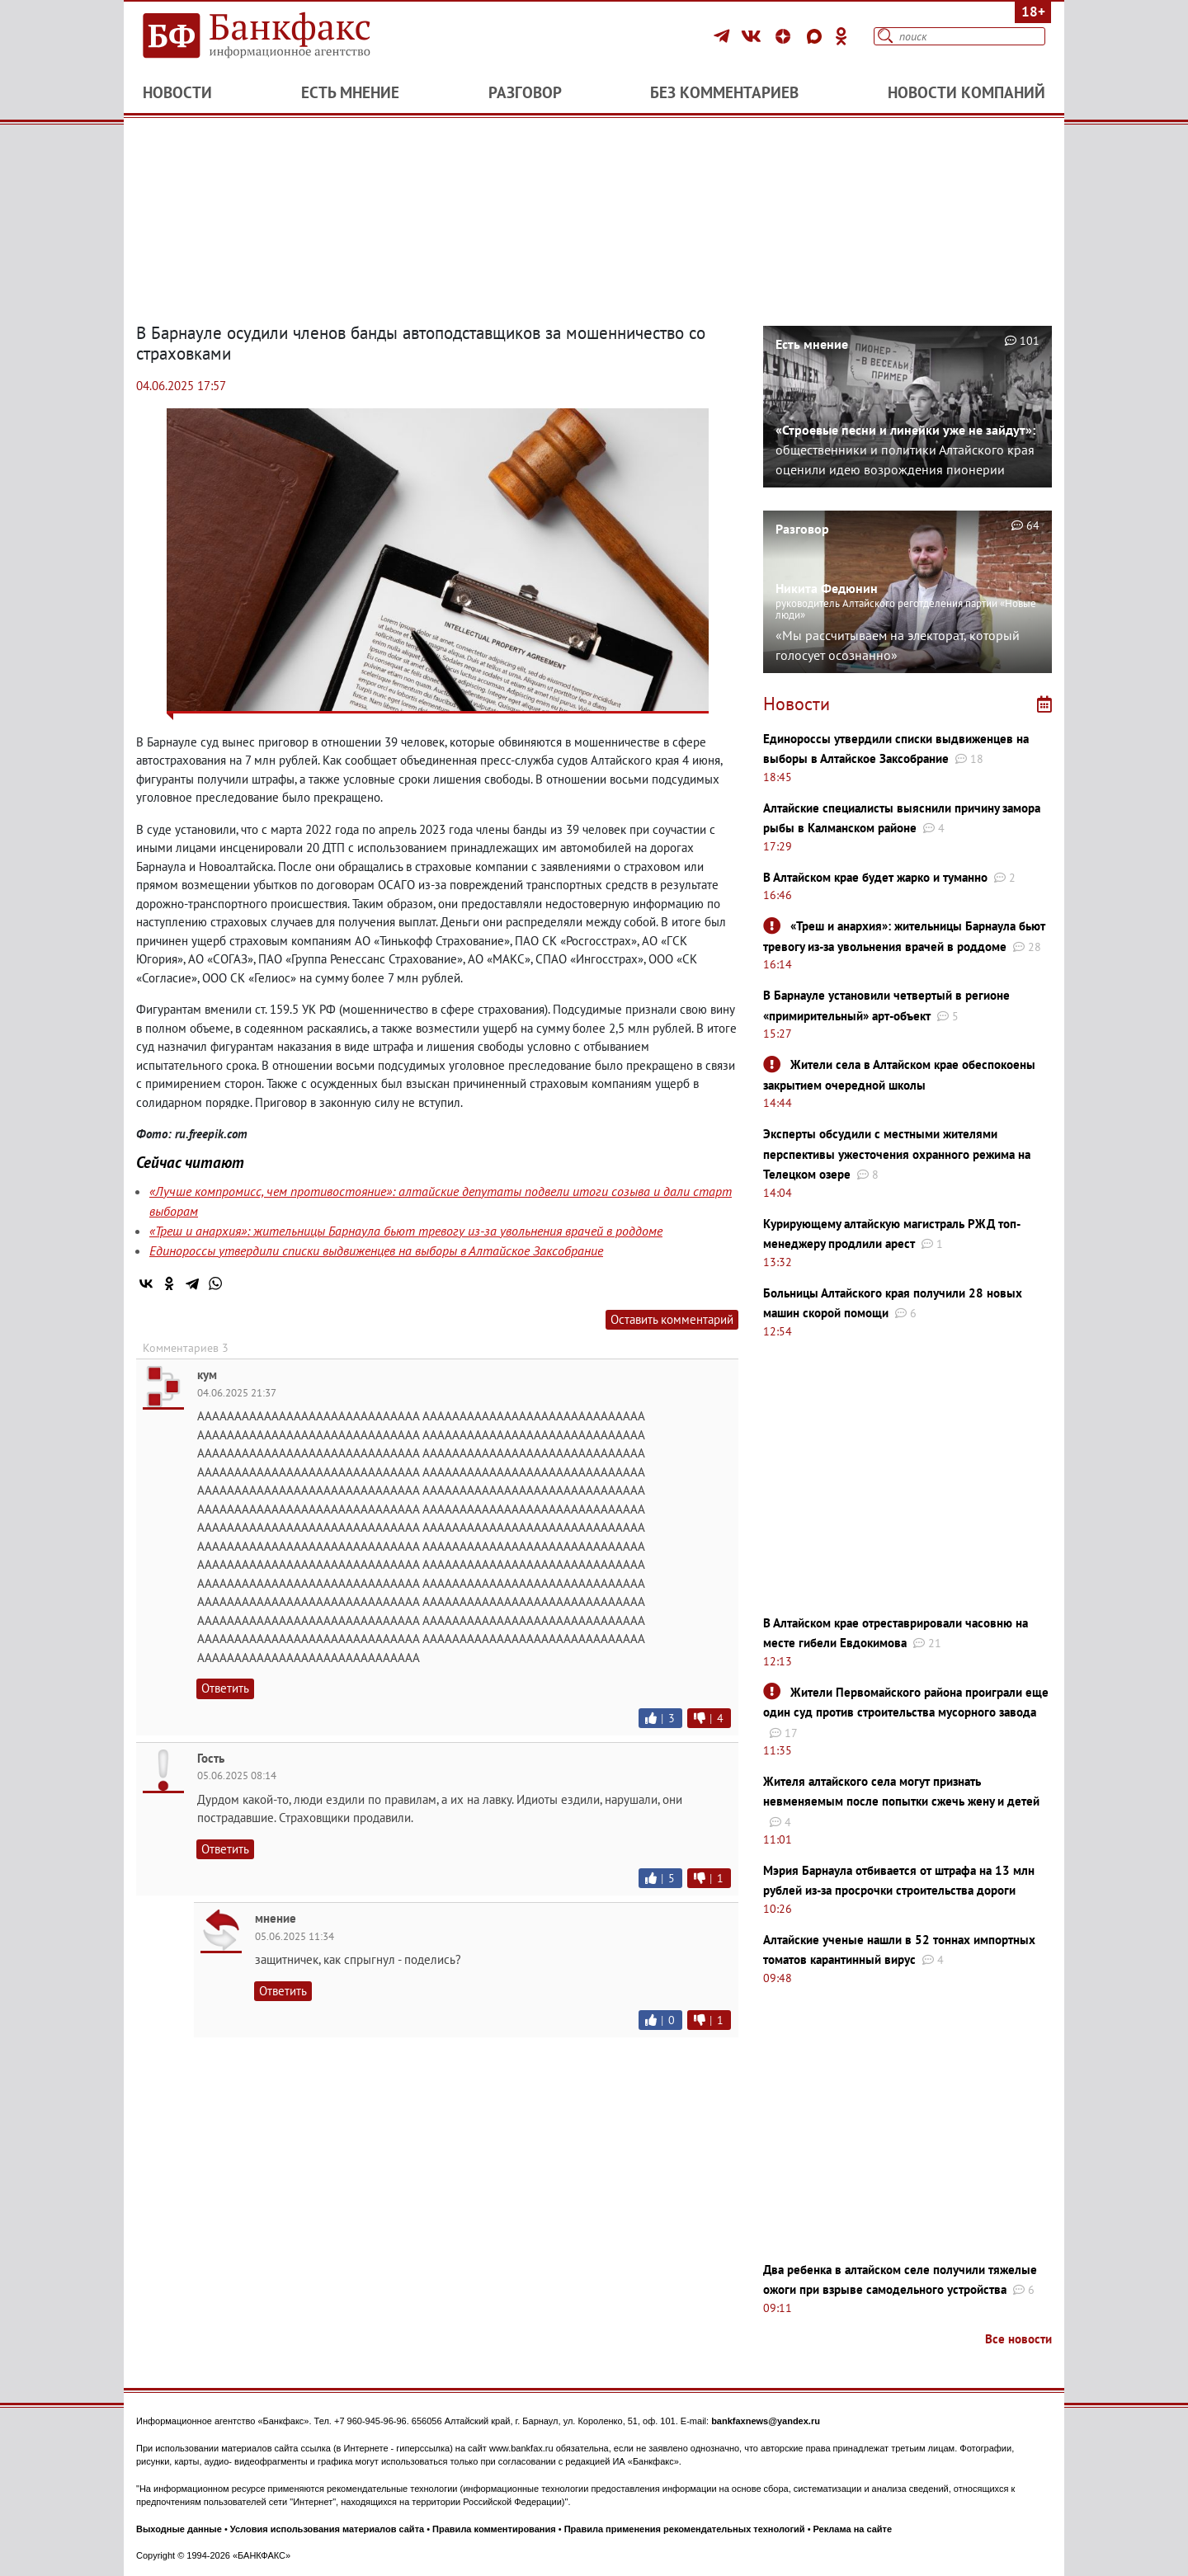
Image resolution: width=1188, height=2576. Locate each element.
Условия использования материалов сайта (327, 2529)
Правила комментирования (494, 2529)
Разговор (525, 92)
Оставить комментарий (671, 1319)
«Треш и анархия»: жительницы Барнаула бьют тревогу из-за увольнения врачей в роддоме (405, 1230)
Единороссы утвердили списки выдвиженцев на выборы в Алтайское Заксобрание (376, 1250)
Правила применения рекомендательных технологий (684, 2529)
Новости (177, 92)
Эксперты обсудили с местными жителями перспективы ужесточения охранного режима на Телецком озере (896, 1154)
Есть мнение (350, 92)
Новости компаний (966, 92)
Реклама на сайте (853, 2529)
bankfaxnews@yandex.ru (765, 2421)
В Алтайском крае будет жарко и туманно (875, 877)
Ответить (225, 1688)
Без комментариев (724, 92)
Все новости (1018, 2339)
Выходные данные (179, 2529)
